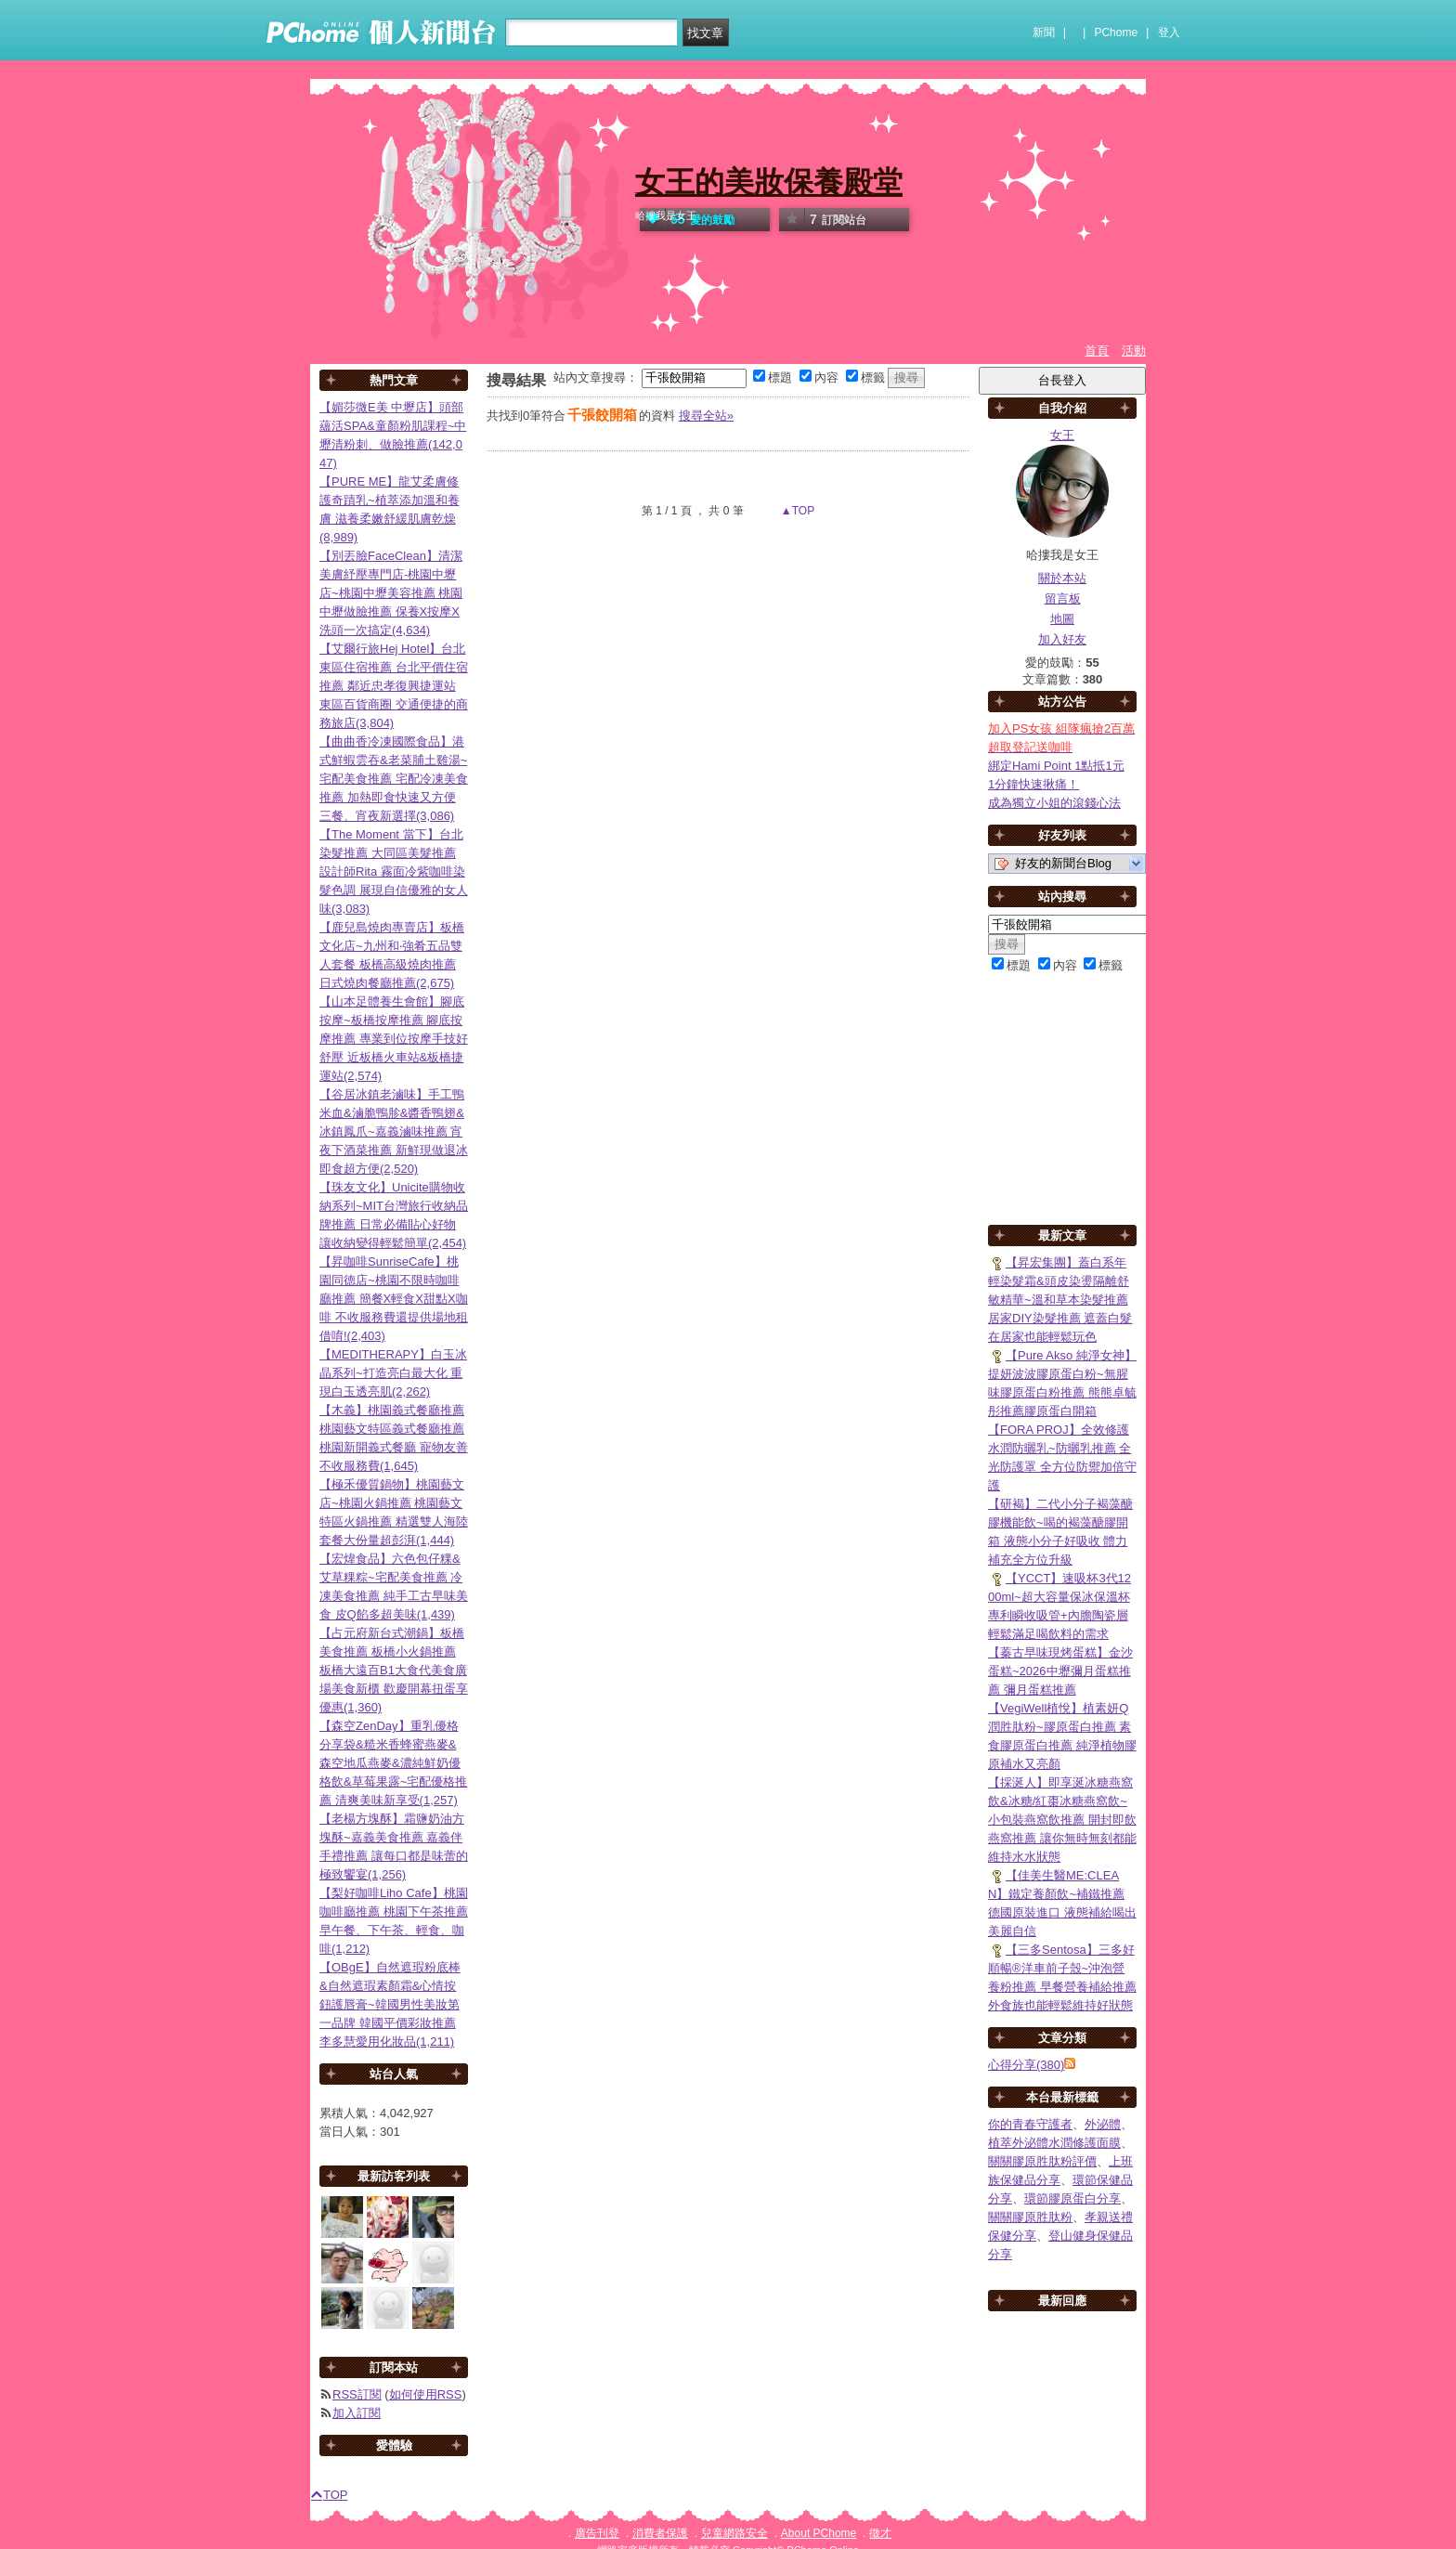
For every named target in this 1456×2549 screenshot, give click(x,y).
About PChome (818, 2533)
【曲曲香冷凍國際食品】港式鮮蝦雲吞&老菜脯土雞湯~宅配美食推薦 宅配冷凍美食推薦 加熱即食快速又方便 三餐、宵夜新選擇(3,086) (393, 779)
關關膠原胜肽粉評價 (1042, 2161)
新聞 (1044, 32)
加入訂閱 (356, 2413)
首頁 (1097, 351)
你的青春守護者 (1030, 2124)
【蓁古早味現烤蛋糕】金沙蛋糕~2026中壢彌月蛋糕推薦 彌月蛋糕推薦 (1060, 1671)
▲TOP (796, 510)
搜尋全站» (706, 416)
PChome (1116, 32)
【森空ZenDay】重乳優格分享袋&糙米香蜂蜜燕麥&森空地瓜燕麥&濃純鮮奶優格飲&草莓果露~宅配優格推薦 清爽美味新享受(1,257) (393, 1763)
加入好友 (1062, 639)
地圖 (1062, 619)
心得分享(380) (1026, 2065)
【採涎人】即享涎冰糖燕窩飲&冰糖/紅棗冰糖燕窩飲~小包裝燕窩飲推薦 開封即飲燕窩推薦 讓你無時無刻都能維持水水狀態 (1062, 1819)
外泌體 (1103, 2124)
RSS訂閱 (357, 2394)
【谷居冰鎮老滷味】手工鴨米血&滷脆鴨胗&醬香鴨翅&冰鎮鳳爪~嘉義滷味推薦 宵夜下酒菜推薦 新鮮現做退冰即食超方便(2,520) (393, 1131)
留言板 (1063, 598)
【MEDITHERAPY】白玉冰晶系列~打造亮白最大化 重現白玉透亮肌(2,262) (393, 1372)
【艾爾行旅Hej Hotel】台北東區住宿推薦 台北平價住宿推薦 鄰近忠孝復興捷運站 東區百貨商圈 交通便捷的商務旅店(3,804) (393, 686)
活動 (1134, 351)
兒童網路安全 (734, 2533)
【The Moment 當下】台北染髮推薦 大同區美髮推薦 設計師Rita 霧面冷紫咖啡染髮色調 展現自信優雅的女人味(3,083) (393, 871)
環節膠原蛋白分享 (1072, 2198)
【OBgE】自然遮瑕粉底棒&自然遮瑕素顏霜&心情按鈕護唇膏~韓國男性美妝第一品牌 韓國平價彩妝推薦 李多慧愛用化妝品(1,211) (390, 2004)
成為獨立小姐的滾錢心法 (1054, 803)
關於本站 (1062, 578)
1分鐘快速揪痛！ (1033, 784)
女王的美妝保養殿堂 (769, 182)
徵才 (880, 2533)
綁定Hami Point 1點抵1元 (1056, 766)
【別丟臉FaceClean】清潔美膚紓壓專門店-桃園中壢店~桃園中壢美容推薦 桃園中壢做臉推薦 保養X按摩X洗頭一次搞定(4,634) (390, 593)
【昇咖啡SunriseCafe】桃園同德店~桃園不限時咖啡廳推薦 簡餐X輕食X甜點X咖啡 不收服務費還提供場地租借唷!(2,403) (393, 1299)
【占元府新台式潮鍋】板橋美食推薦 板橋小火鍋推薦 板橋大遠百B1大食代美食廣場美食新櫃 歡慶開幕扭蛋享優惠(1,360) (393, 1670)
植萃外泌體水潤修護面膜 (1054, 2143)
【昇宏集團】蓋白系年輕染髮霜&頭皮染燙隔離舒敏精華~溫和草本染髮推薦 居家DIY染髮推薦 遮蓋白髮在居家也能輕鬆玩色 (1060, 1299)
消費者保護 (660, 2533)
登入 (1169, 32)
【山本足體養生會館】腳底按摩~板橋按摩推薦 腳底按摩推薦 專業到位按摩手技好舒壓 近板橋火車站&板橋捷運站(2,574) (393, 1039)
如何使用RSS (425, 2394)
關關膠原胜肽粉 (1030, 2217)
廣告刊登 (597, 2533)
